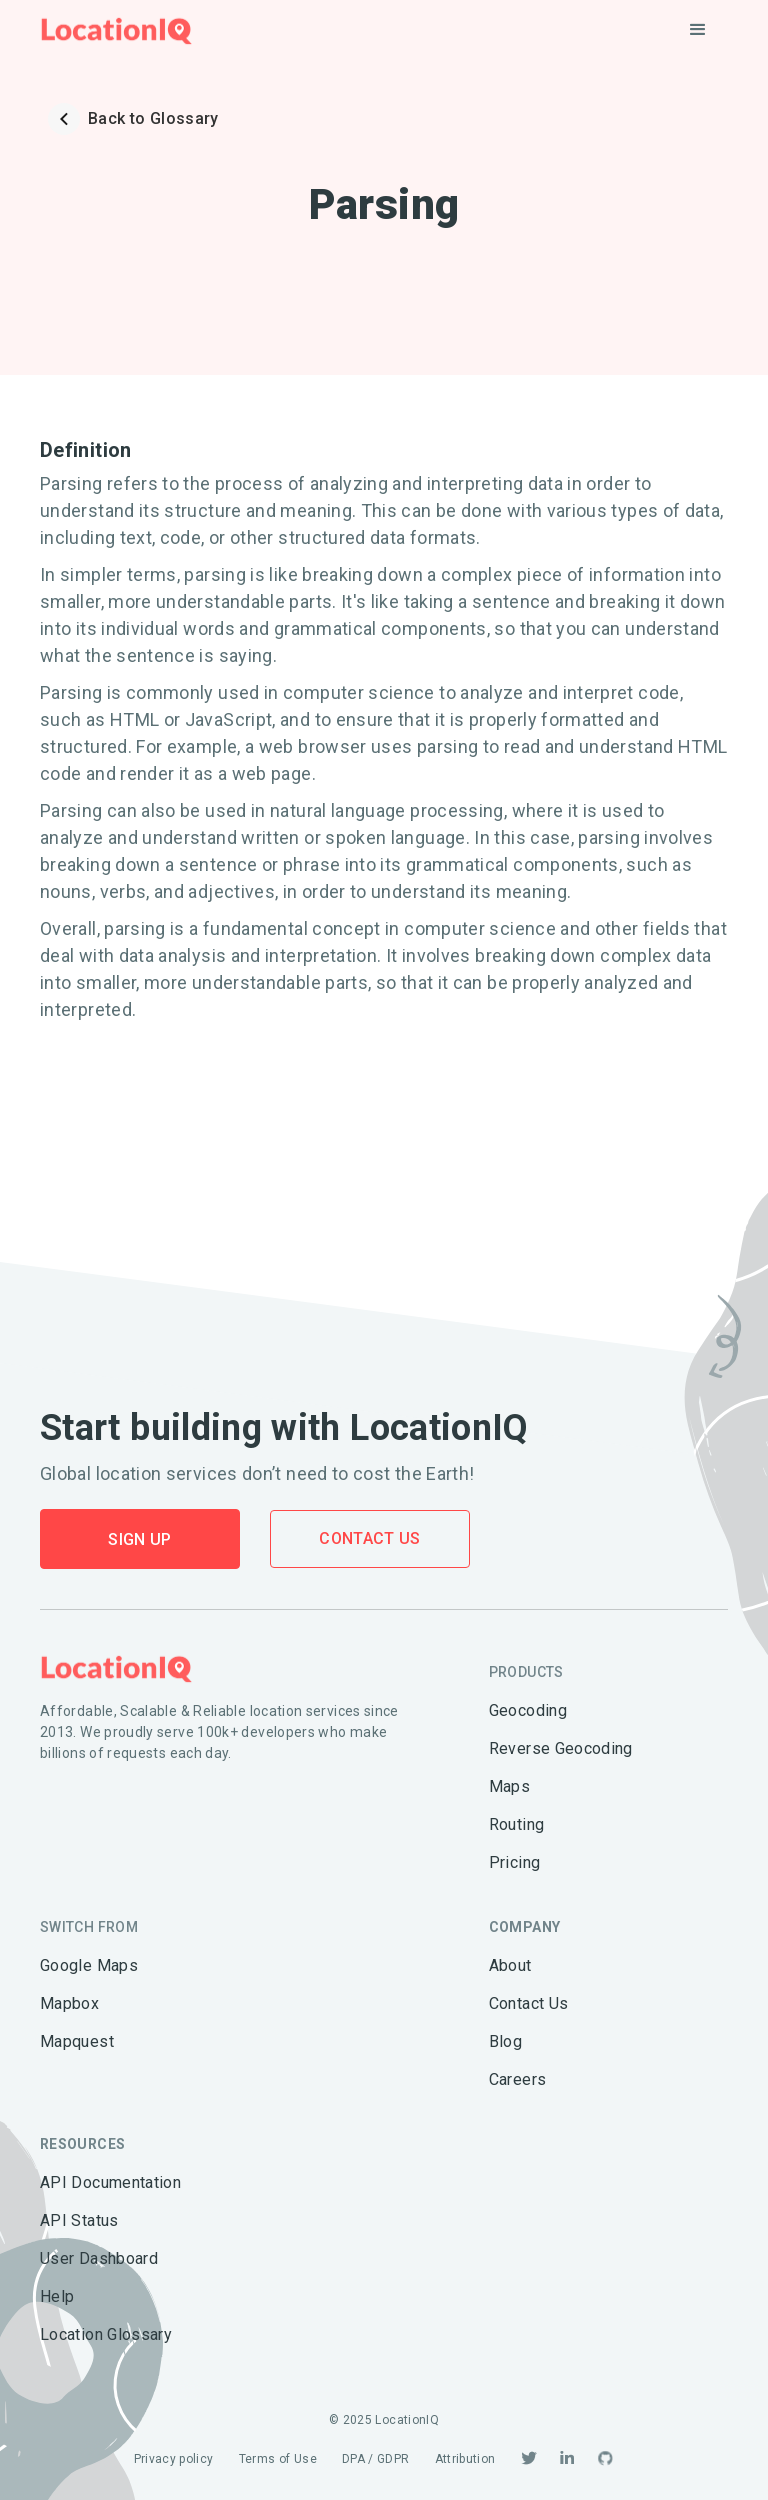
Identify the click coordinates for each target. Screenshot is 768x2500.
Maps (509, 1786)
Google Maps (89, 1965)
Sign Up (140, 1539)
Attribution (465, 2459)
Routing (517, 1824)
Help (57, 2296)
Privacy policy (174, 2459)
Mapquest (77, 2041)
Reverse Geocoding (561, 1748)
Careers (518, 2079)
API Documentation (110, 2182)
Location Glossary (106, 2334)
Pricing (515, 1862)
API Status (79, 2220)
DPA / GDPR (376, 2459)
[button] (698, 30)
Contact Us (370, 1538)
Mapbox (69, 2003)
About (510, 1965)
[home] (116, 30)
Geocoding (528, 1710)
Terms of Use (278, 2459)
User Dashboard (99, 2258)
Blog (505, 2041)
